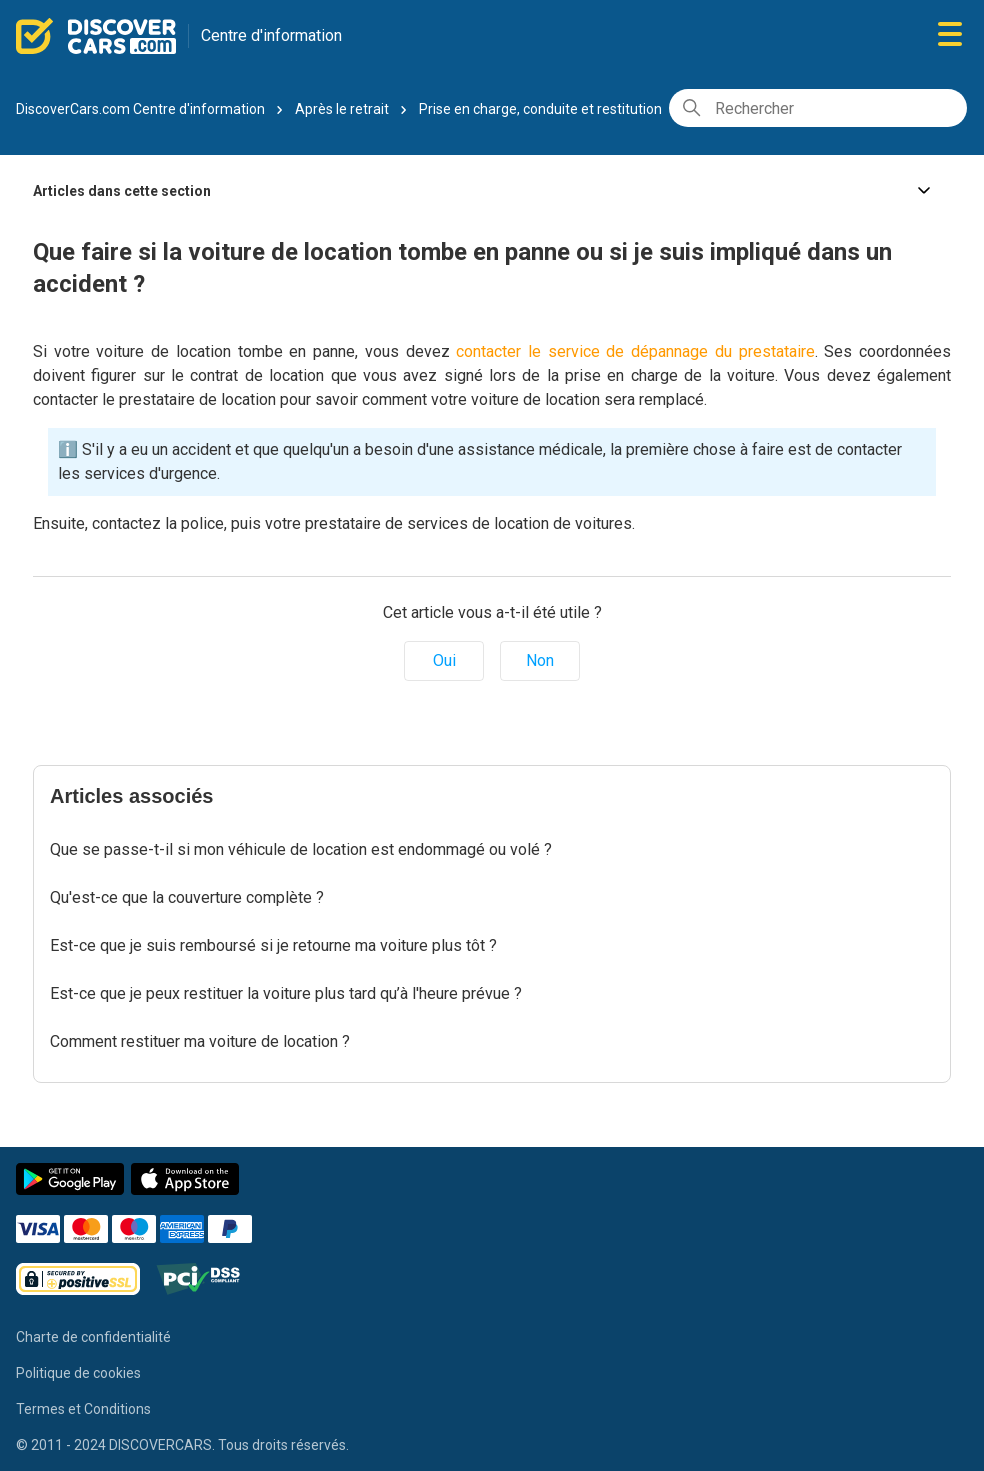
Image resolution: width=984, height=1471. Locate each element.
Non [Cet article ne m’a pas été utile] (540, 660)
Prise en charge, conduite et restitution (540, 109)
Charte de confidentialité (93, 1337)
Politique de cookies (78, 1373)
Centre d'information (271, 35)
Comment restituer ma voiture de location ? (200, 1041)
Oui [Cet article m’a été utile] (444, 660)
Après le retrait (342, 109)
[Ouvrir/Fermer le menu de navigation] (950, 35)
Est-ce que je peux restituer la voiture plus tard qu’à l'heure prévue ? (286, 993)
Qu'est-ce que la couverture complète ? (187, 897)
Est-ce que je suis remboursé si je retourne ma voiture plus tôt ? (273, 945)
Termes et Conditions (83, 1409)
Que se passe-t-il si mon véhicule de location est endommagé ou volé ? (301, 849)
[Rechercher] (818, 108)
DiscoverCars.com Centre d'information (140, 109)
